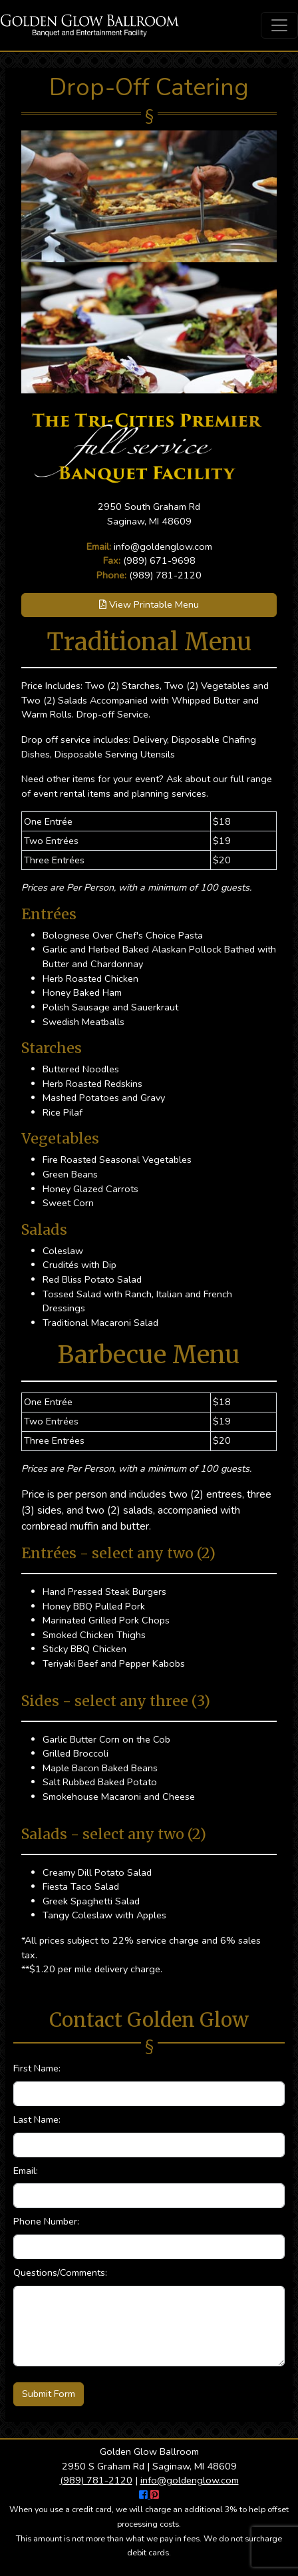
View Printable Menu (149, 604)
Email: (25, 2170)
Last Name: (37, 2119)
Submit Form (48, 2393)
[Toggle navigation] (279, 25)
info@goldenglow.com (163, 546)
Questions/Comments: (60, 2272)
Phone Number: (46, 2221)
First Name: (37, 2068)
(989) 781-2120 (165, 575)
